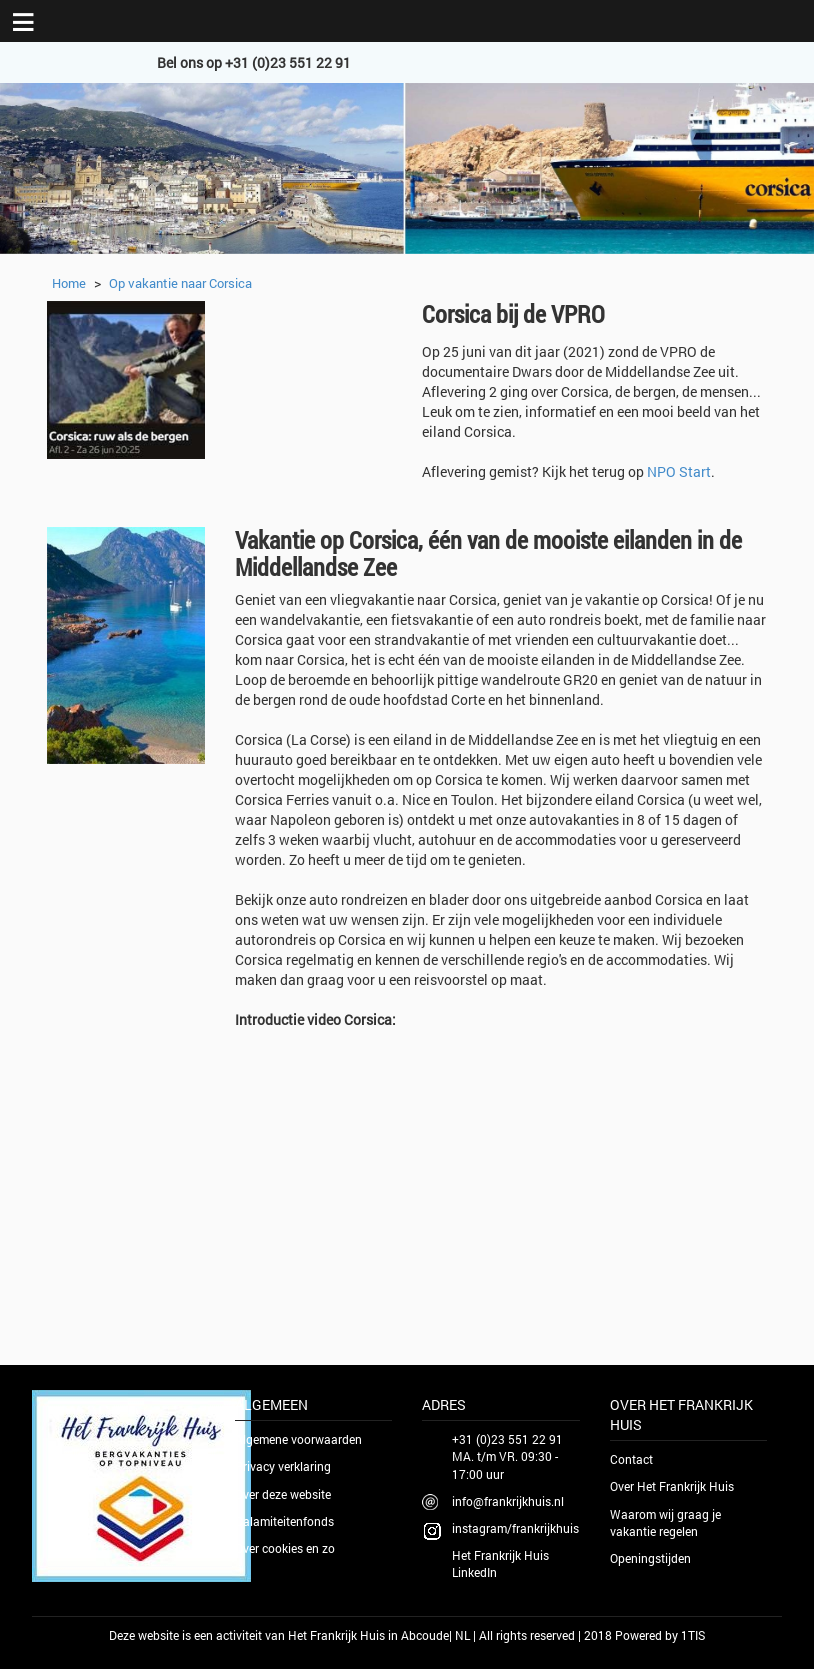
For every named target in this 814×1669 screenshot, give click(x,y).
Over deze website (283, 1494)
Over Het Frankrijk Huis (672, 1486)
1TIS (693, 1635)
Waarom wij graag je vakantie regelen (665, 1522)
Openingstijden (650, 1558)
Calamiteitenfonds (284, 1521)
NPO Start (679, 471)
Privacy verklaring (283, 1466)
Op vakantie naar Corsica (180, 283)
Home (69, 283)
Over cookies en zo (285, 1548)
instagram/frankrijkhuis (515, 1528)
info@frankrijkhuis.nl (508, 1501)
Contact (631, 1459)
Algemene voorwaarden (298, 1439)
